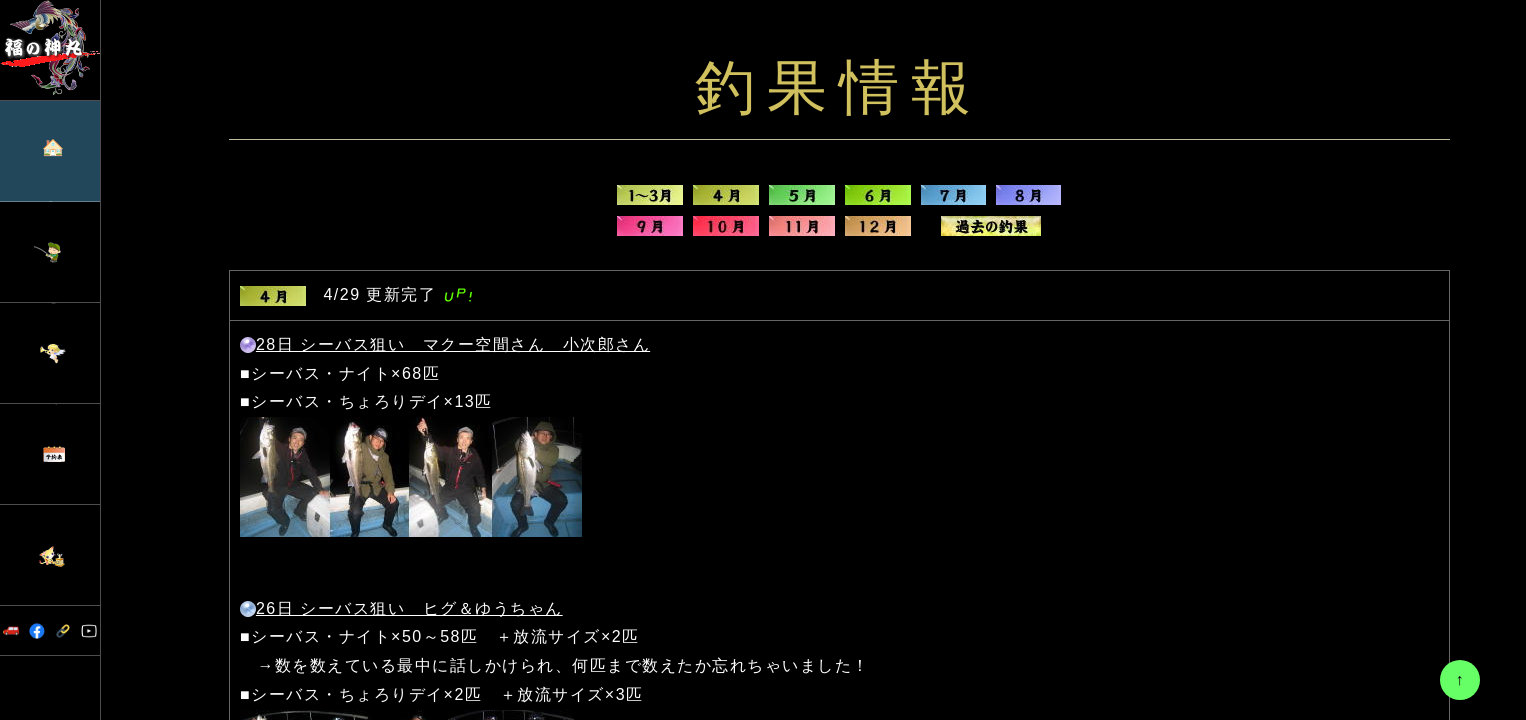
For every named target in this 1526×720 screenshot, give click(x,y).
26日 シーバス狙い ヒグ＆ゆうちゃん (409, 608)
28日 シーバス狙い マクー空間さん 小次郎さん (453, 344)
